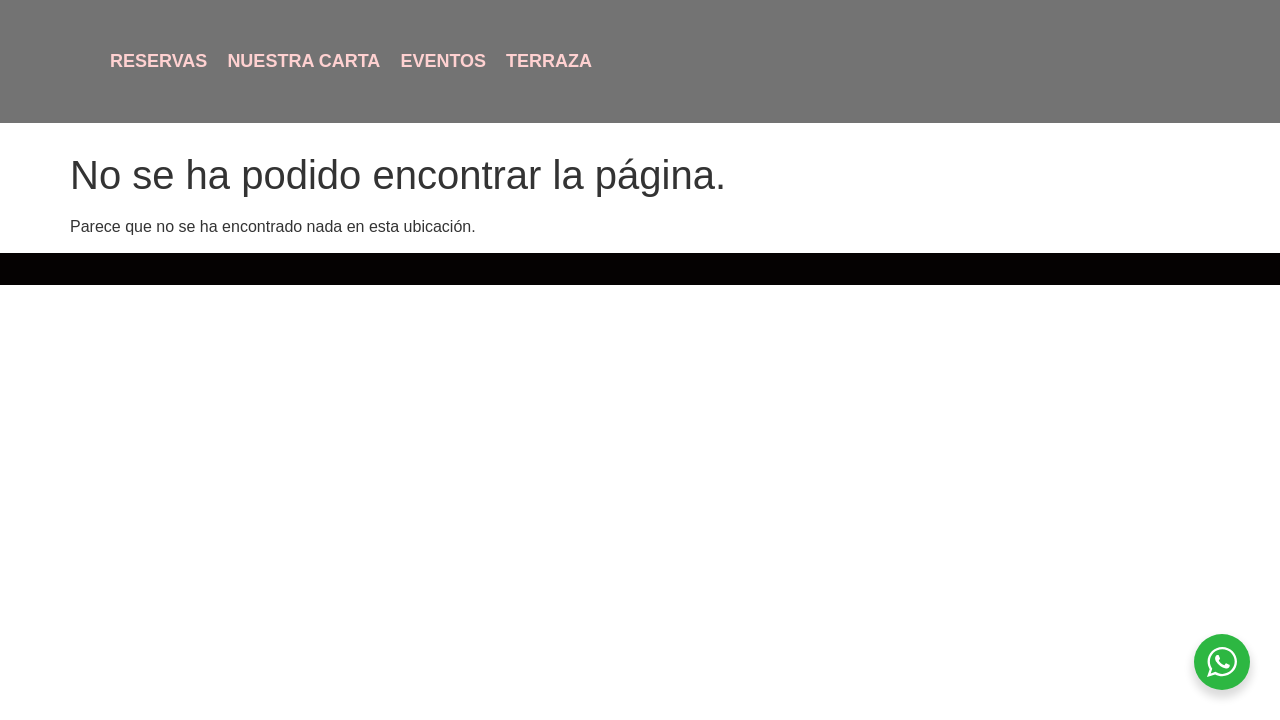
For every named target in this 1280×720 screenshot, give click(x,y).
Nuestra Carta (303, 61)
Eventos (443, 61)
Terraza (549, 61)
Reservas (158, 61)
